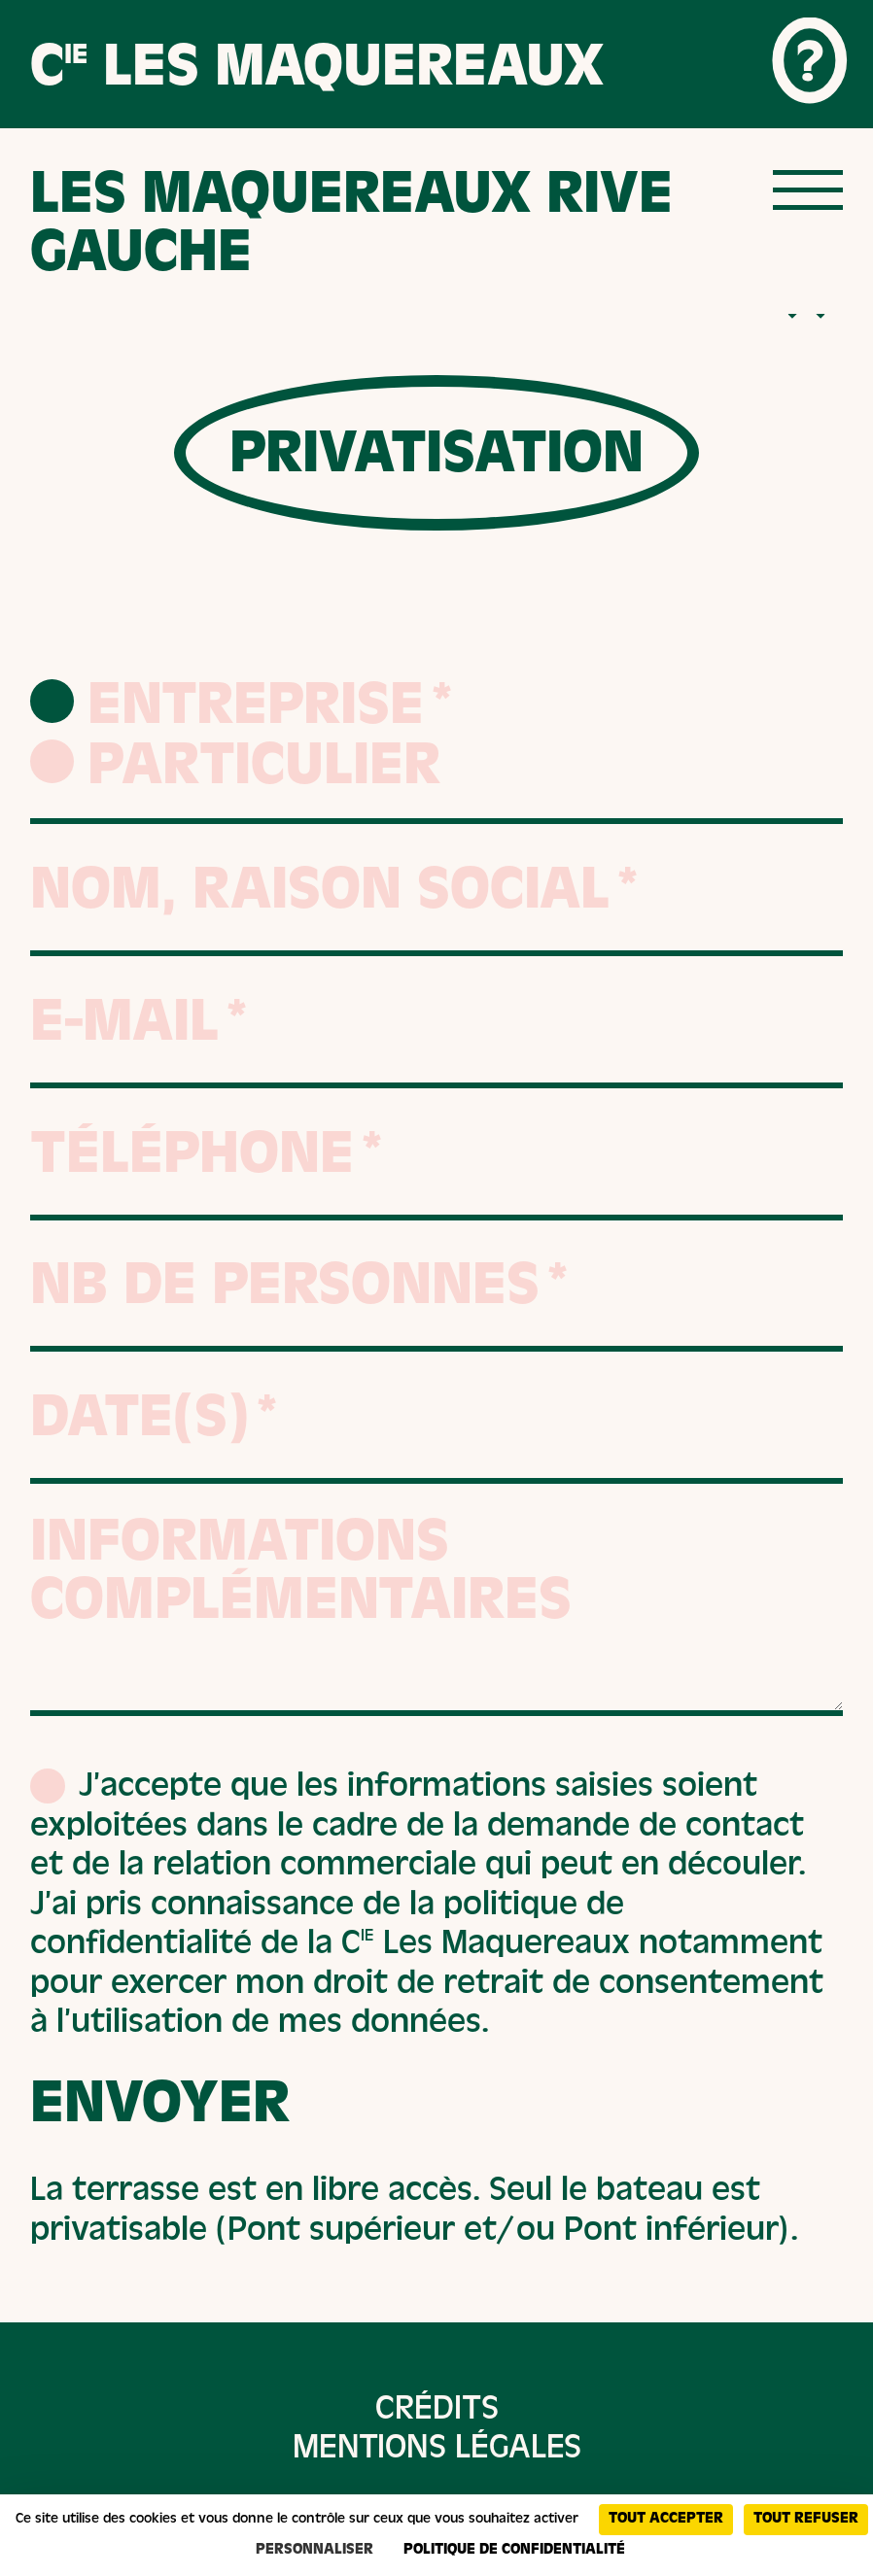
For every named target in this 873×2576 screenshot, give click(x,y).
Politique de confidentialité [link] (514, 2551)
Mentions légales (437, 2450)
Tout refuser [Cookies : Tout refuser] (805, 2519)
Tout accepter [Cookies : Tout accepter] (666, 2519)
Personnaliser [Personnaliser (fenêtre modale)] (314, 2551)
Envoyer (160, 2109)
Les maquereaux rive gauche (351, 229)
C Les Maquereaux (317, 72)
